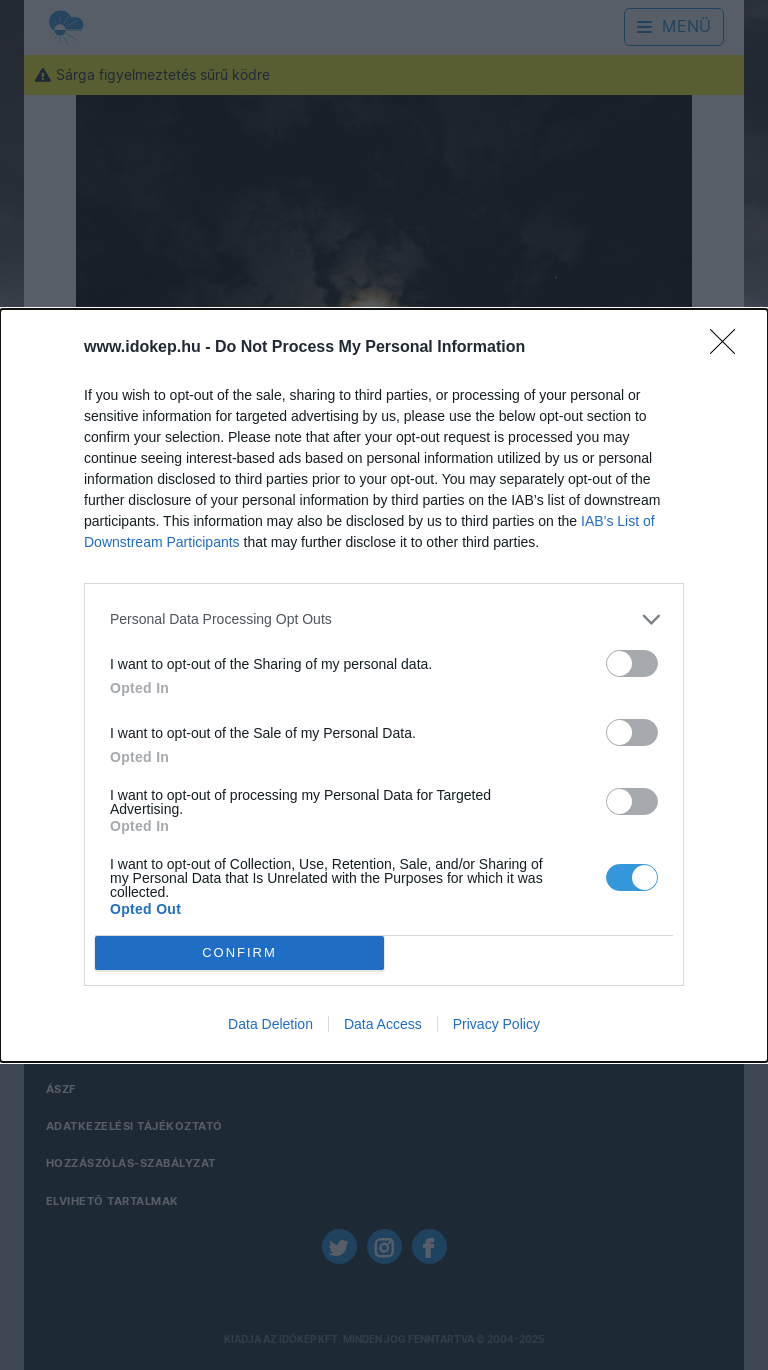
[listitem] (384, 618)
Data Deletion (270, 1024)
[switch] (632, 662)
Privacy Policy (496, 1024)
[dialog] (384, 684)
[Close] (729, 347)
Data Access (383, 1024)
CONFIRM (239, 951)
